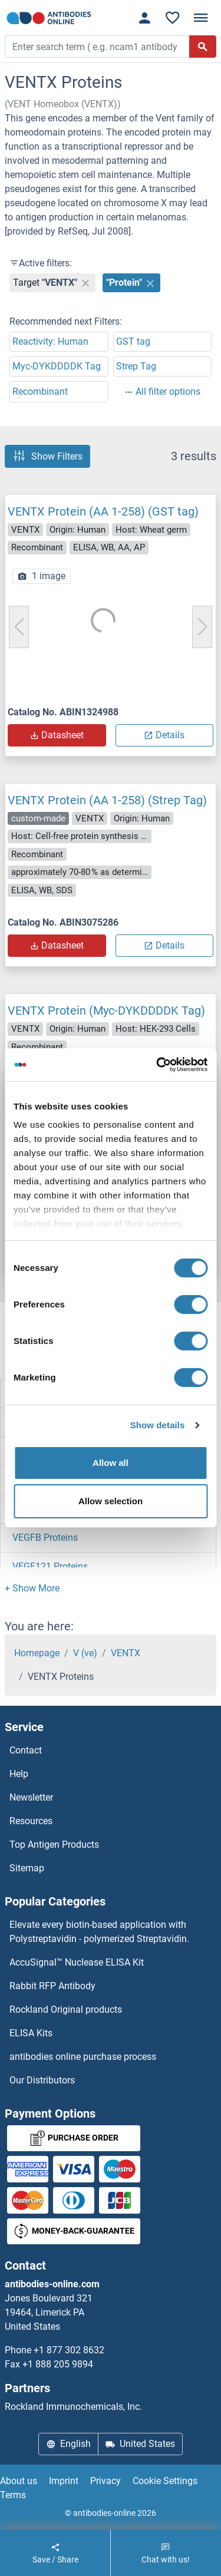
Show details (157, 1425)
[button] (32, 1588)
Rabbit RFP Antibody (52, 1986)
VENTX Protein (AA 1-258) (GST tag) (103, 511)
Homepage (37, 1653)
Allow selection (110, 1501)
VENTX (125, 1653)
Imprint (63, 2480)
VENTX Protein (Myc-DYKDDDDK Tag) (106, 1010)
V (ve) (85, 1653)
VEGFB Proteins (45, 1537)
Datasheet (56, 735)
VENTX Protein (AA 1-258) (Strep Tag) (107, 800)
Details (164, 735)
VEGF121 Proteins (50, 1566)
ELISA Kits (30, 2033)
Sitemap (26, 1868)
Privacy (105, 2480)
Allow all (110, 1463)
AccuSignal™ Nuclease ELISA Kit (76, 1962)
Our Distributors (42, 2080)
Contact (25, 1750)
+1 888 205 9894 (57, 2364)
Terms (13, 2495)
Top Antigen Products (54, 1844)
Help (18, 1773)
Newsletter (31, 1797)
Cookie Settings (165, 2480)
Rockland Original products (65, 2009)
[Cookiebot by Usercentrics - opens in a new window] (157, 1064)
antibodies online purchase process (82, 2056)
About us (18, 2480)
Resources (30, 1821)
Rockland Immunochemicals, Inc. (73, 2406)
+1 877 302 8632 (69, 2350)
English (68, 2443)
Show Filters (47, 456)
